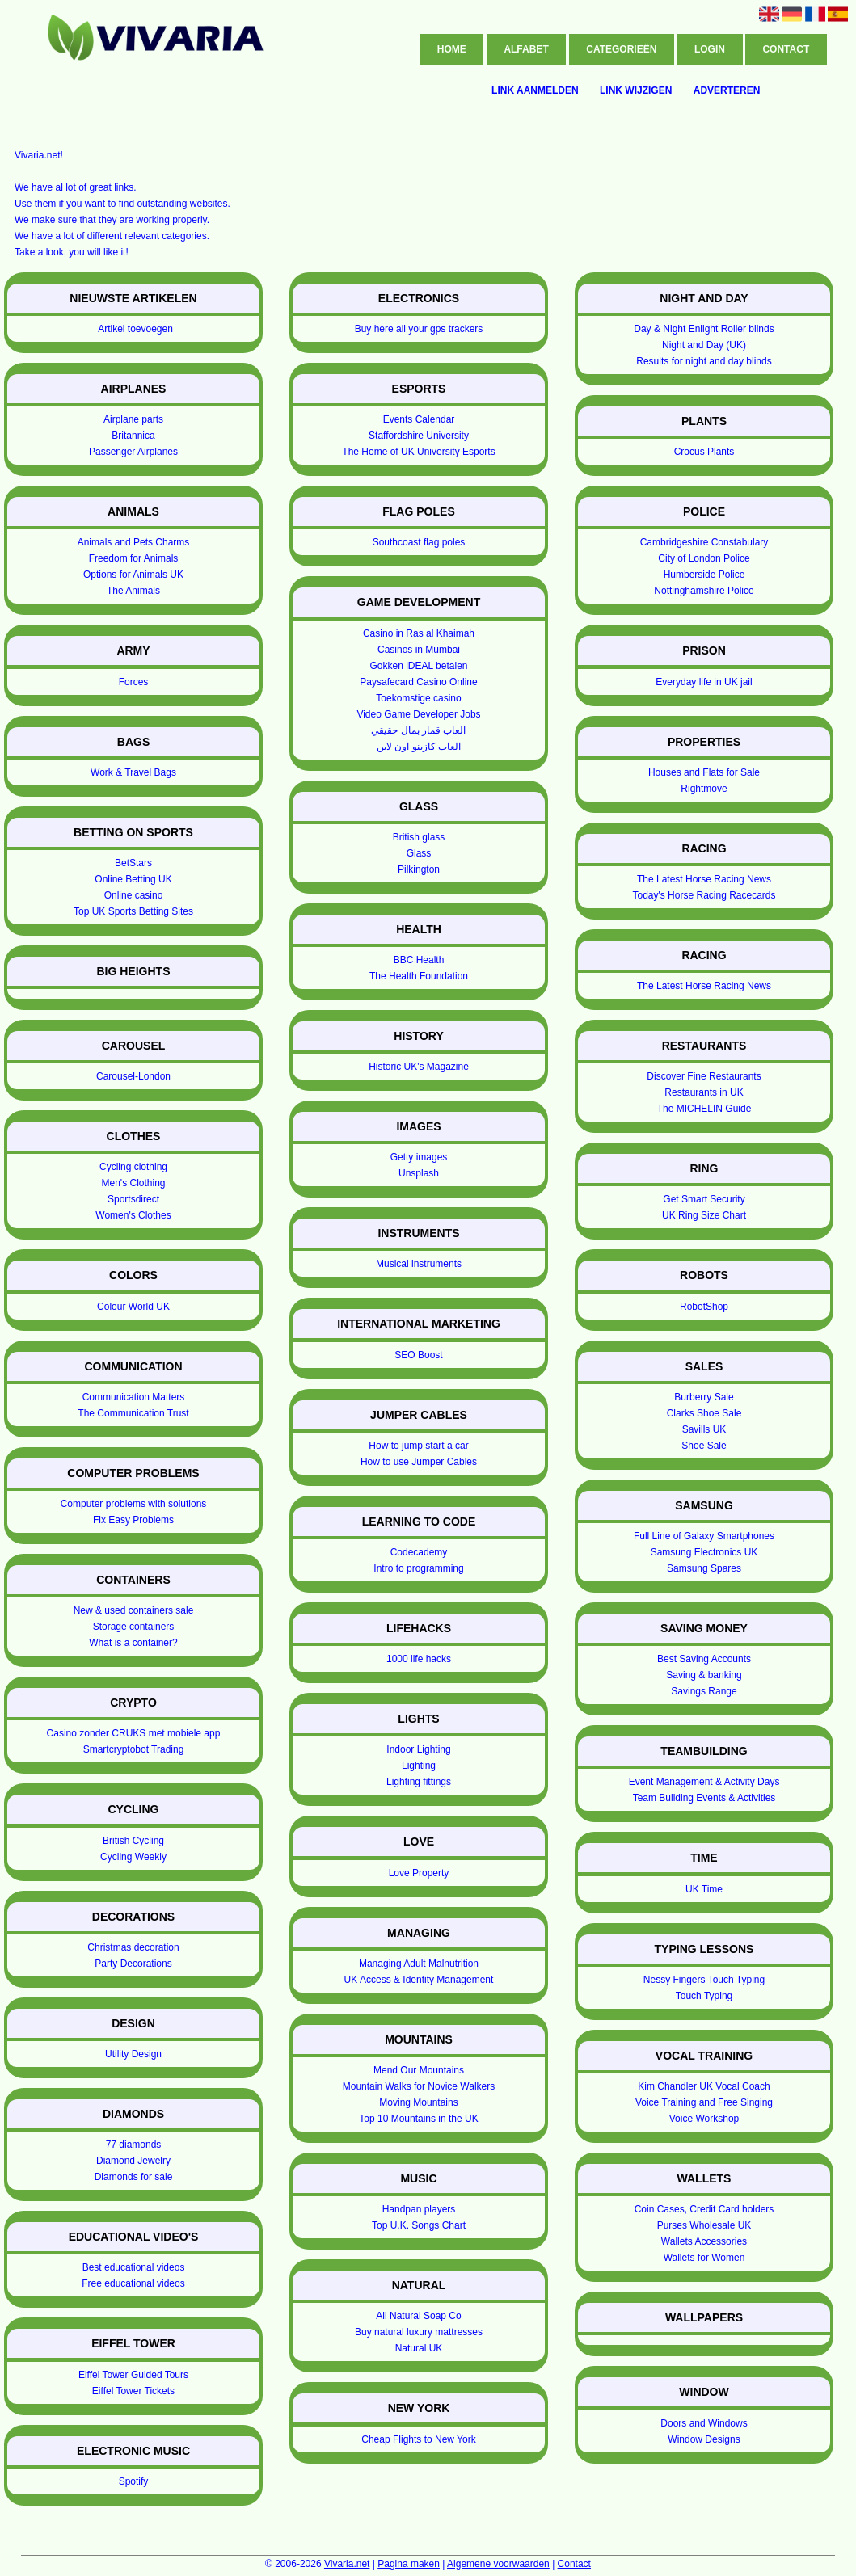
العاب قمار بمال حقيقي (418, 730)
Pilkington (419, 869)
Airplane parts (133, 419)
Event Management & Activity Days (704, 1781)
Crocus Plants (704, 451)
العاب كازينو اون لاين (419, 746)
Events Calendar (419, 419)
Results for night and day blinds (703, 361)
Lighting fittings (418, 1781)
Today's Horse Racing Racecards (703, 895)
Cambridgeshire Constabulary (704, 542)
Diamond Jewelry (133, 2160)
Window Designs (704, 2439)
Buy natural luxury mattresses (419, 2332)
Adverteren (727, 90)
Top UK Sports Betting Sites (133, 911)
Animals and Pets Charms (134, 542)
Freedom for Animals (134, 558)
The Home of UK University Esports (418, 451)
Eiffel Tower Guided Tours (133, 2374)
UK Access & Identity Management (419, 1979)
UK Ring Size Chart (704, 1215)
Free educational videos (133, 2283)
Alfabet (526, 49)
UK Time (704, 1889)
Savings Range (703, 1691)
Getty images (419, 1157)
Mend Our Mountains (418, 2070)
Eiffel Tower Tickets (133, 2391)
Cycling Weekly (133, 1857)
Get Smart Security (703, 1199)
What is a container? (133, 1642)
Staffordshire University (419, 435)
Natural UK (419, 2348)
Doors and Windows (703, 2423)
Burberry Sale (703, 1397)
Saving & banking (703, 1675)
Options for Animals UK (133, 574)
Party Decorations (133, 1963)
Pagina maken (408, 2564)
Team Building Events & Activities (704, 1798)
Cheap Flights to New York (418, 2439)
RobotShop (704, 1306)
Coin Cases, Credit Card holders (704, 2209)
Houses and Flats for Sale (704, 772)
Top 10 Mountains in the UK (418, 2118)
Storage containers (134, 1626)
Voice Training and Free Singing (704, 2102)
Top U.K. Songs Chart (419, 2225)
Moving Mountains (418, 2102)
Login (709, 49)
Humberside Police (704, 574)
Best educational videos (133, 2267)
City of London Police (703, 558)
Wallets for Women (704, 2257)
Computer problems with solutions (134, 1503)
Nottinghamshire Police (703, 590)
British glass (419, 837)
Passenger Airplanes (133, 451)
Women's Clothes (133, 1215)
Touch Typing (704, 1995)
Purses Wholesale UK (704, 2225)
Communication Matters (133, 1397)
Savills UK (704, 1429)
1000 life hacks (418, 1659)
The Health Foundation (418, 976)
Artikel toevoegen (135, 329)
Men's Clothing (134, 1183)
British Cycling (133, 1840)
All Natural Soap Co (418, 2315)
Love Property (419, 1873)
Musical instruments (419, 1263)
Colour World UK (133, 1306)
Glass (419, 853)
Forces (134, 682)
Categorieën (621, 49)
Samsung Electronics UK (704, 1552)
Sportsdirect (133, 1199)
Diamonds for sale (134, 2176)
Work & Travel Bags (133, 772)
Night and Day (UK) (704, 345)
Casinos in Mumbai (418, 649)
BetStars (133, 863)
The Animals (133, 590)
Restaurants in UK (703, 1092)
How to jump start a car (418, 1445)
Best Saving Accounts (704, 1659)
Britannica (133, 435)
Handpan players (419, 2209)
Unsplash (418, 1173)
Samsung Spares (704, 1568)
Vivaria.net (346, 2564)
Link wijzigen (636, 90)
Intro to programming (418, 1568)
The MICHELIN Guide (704, 1108)
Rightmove (704, 788)
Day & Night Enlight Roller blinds (704, 329)
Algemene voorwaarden (498, 2564)
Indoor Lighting (418, 1749)
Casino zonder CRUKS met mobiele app (134, 1733)
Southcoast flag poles (419, 542)
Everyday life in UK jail (704, 682)
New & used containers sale (134, 1610)
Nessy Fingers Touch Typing (704, 1979)
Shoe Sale (703, 1445)
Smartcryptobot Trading (133, 1749)
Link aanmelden (535, 90)
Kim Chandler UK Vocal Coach (704, 2086)
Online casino (133, 895)
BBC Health (419, 960)
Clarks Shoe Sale (704, 1413)
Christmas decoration (133, 1947)
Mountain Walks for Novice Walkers (419, 2086)
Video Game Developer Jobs (418, 714)
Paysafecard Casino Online (418, 682)
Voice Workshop (704, 2118)
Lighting (419, 1765)
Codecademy (419, 1552)
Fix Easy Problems (133, 1520)
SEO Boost (418, 1355)
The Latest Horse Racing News (704, 879)
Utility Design (133, 2054)
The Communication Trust (133, 1413)
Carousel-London (133, 1076)
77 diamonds (134, 2144)
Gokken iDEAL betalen (419, 665)
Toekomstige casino (418, 698)
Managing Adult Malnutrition (419, 1963)
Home (451, 49)
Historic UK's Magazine (419, 1066)
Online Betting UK (133, 879)
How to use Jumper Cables (419, 1461)
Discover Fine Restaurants (704, 1076)
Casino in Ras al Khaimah (418, 633)
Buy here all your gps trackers (419, 329)
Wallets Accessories (704, 2241)
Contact (785, 49)
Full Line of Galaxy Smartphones (704, 1536)
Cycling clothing (133, 1166)
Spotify (134, 2481)
